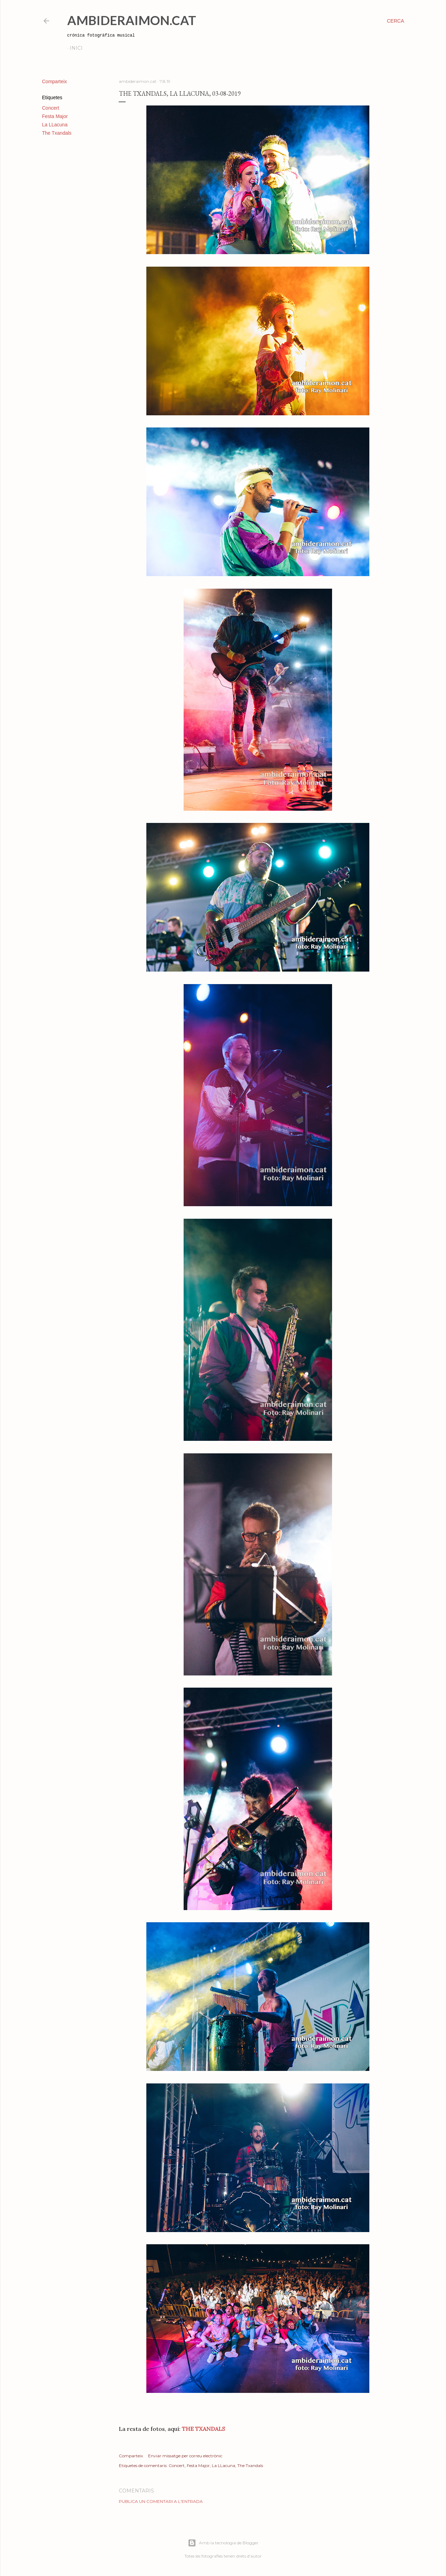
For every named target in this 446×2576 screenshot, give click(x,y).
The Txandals (57, 133)
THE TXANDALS (203, 2428)
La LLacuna (55, 124)
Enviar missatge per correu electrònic (185, 2455)
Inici (76, 48)
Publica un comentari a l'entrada (161, 2501)
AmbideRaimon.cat (131, 20)
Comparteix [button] (54, 81)
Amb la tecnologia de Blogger (223, 2543)
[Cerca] (395, 21)
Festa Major (55, 116)
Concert (50, 108)
